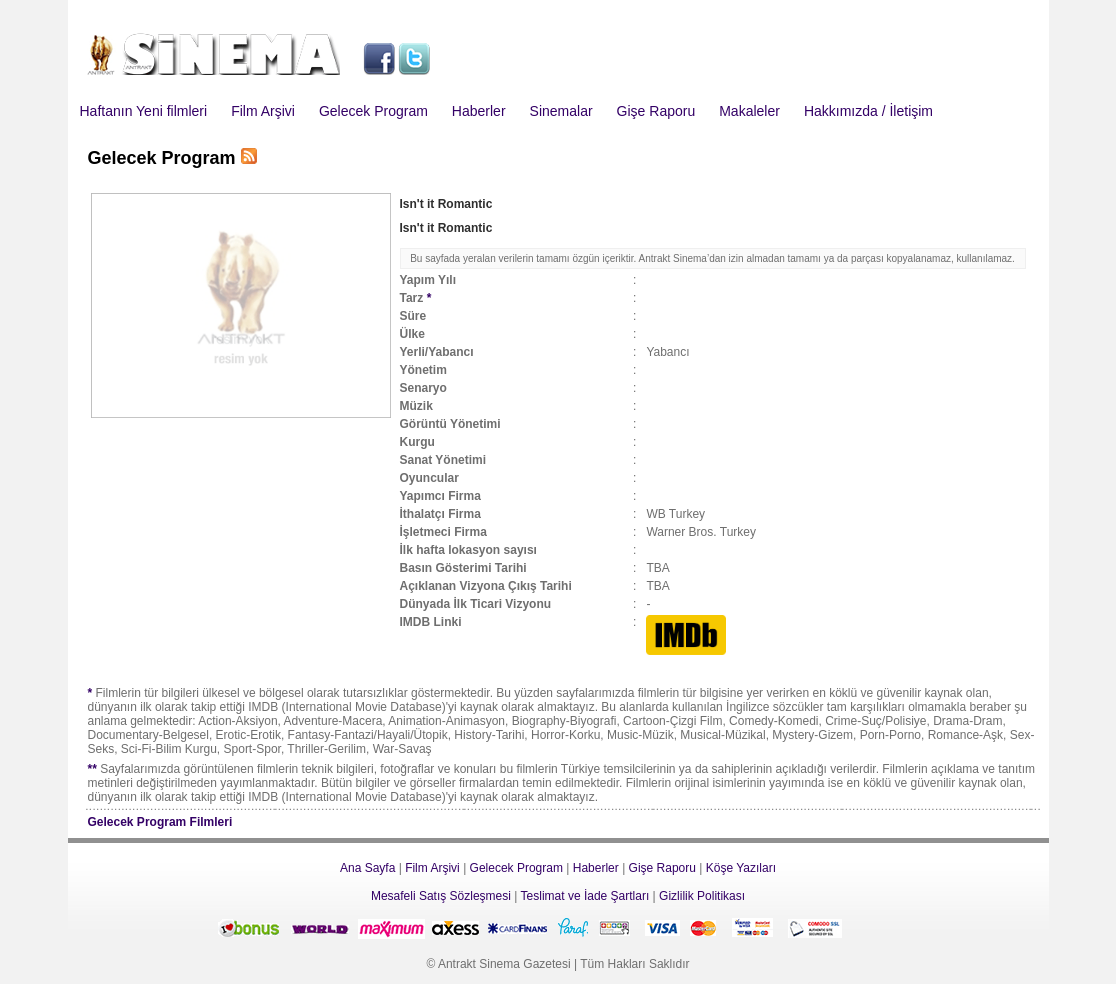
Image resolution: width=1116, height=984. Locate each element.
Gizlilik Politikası (702, 896)
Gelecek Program (373, 111)
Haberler (479, 111)
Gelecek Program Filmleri (160, 822)
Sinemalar (561, 111)
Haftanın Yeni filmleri (144, 111)
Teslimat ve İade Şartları (585, 896)
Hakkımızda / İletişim (868, 111)
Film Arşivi (263, 111)
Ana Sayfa (367, 868)
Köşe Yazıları (741, 868)
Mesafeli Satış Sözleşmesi (441, 896)
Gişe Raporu (656, 111)
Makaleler (749, 111)
